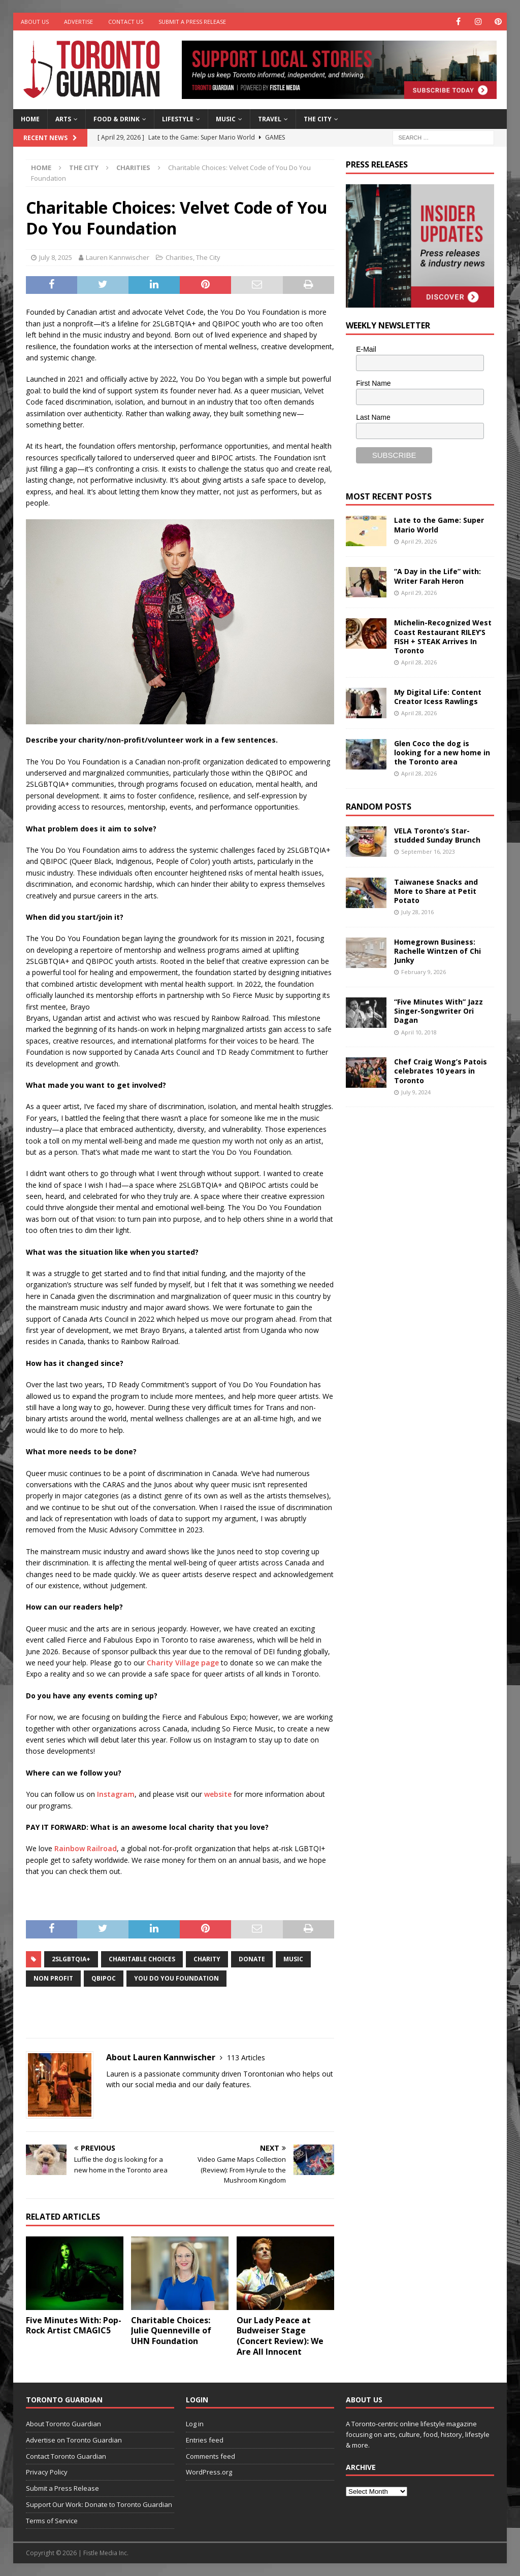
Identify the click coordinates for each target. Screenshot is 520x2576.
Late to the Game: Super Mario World (439, 524)
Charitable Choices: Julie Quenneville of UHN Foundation (171, 2331)
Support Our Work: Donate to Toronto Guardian (99, 2504)
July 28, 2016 (417, 912)
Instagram (116, 1794)
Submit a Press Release (192, 21)
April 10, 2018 (419, 1032)
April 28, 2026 (419, 662)
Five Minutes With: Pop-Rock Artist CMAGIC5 (73, 2325)
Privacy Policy (47, 2472)
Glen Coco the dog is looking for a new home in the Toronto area (442, 752)
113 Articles (246, 2057)
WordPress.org (209, 2472)
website (218, 1794)
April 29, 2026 (419, 541)
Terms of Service (52, 2520)
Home (30, 119)
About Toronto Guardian (63, 2423)
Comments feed (210, 2456)
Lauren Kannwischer (117, 257)
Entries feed (204, 2440)
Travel (269, 119)
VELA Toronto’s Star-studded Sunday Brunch (437, 835)
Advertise (78, 21)
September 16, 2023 (428, 851)
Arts (63, 119)
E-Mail (366, 349)
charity (206, 1959)
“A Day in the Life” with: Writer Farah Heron (437, 575)
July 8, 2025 (55, 257)
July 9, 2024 (416, 1092)
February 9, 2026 (423, 972)
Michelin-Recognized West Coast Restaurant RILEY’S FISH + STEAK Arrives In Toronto (443, 636)
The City (318, 119)
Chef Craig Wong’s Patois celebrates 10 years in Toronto (440, 1071)
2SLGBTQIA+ (71, 1959)
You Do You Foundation (176, 1978)
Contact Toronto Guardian (66, 2456)
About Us (35, 21)
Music (226, 119)
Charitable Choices (142, 1959)
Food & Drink (116, 119)
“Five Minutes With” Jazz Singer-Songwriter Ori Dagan (438, 1011)
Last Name (373, 417)
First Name (373, 383)
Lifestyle (177, 119)
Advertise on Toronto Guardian (74, 2440)
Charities (179, 257)
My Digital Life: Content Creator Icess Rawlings (437, 696)
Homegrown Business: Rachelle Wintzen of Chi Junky (437, 951)
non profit (53, 1978)
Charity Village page (183, 1662)
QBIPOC (103, 1978)
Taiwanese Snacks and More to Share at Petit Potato (436, 891)
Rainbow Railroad (85, 1848)
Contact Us (125, 21)
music (293, 1959)
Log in (195, 2423)
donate (252, 1959)
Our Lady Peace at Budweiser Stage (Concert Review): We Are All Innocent (280, 2336)
